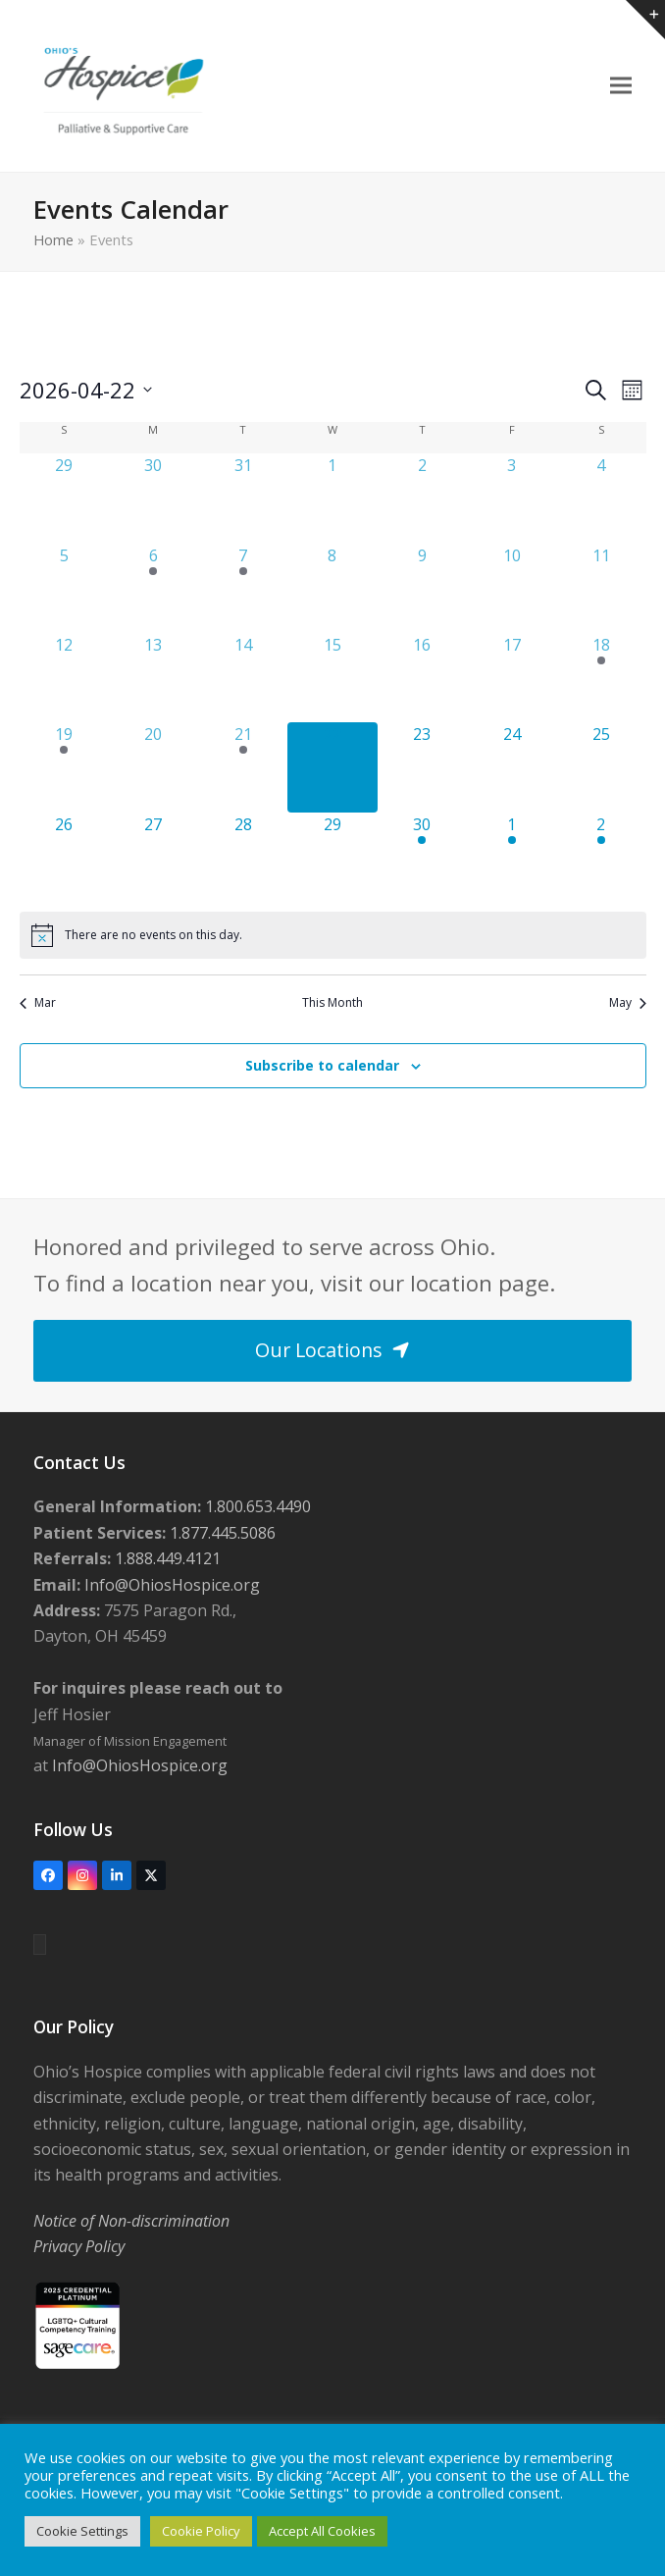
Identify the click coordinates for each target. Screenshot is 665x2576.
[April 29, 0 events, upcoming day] (332, 857)
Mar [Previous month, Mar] (38, 1003)
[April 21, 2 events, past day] (242, 767)
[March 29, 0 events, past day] (64, 498)
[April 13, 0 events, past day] (153, 677)
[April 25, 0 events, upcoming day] (600, 767)
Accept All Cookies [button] (322, 2531)
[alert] (333, 935)
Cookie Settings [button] (82, 2531)
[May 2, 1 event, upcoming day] (600, 857)
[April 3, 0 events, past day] (511, 498)
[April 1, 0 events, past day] (332, 498)
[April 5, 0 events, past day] (64, 588)
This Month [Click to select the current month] (332, 1003)
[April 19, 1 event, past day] (64, 767)
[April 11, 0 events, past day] (600, 588)
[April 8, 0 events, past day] (332, 588)
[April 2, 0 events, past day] (422, 498)
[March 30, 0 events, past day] (153, 498)
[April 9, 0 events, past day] (422, 588)
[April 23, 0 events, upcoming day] (422, 767)
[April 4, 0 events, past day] (600, 498)
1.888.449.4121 (166, 1558)
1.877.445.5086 (221, 1533)
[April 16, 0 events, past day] (422, 677)
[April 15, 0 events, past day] (332, 677)
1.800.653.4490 (256, 1506)
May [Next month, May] (627, 1003)
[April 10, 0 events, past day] (511, 588)
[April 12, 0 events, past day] (64, 677)
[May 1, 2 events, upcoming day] (511, 857)
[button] (621, 86)
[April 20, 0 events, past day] (153, 767)
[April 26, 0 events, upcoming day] (64, 857)
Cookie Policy (201, 2531)
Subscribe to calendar (322, 1065)
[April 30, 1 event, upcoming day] (422, 857)
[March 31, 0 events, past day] (242, 498)
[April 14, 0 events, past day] (242, 677)
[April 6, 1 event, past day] (153, 588)
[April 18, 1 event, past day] (600, 677)
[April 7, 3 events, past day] (242, 588)
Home (53, 239)
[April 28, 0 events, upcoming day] (242, 857)
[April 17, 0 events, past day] (511, 677)
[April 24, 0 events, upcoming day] (511, 767)
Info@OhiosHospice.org (170, 1585)
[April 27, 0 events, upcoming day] (153, 857)
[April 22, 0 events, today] (332, 767)
